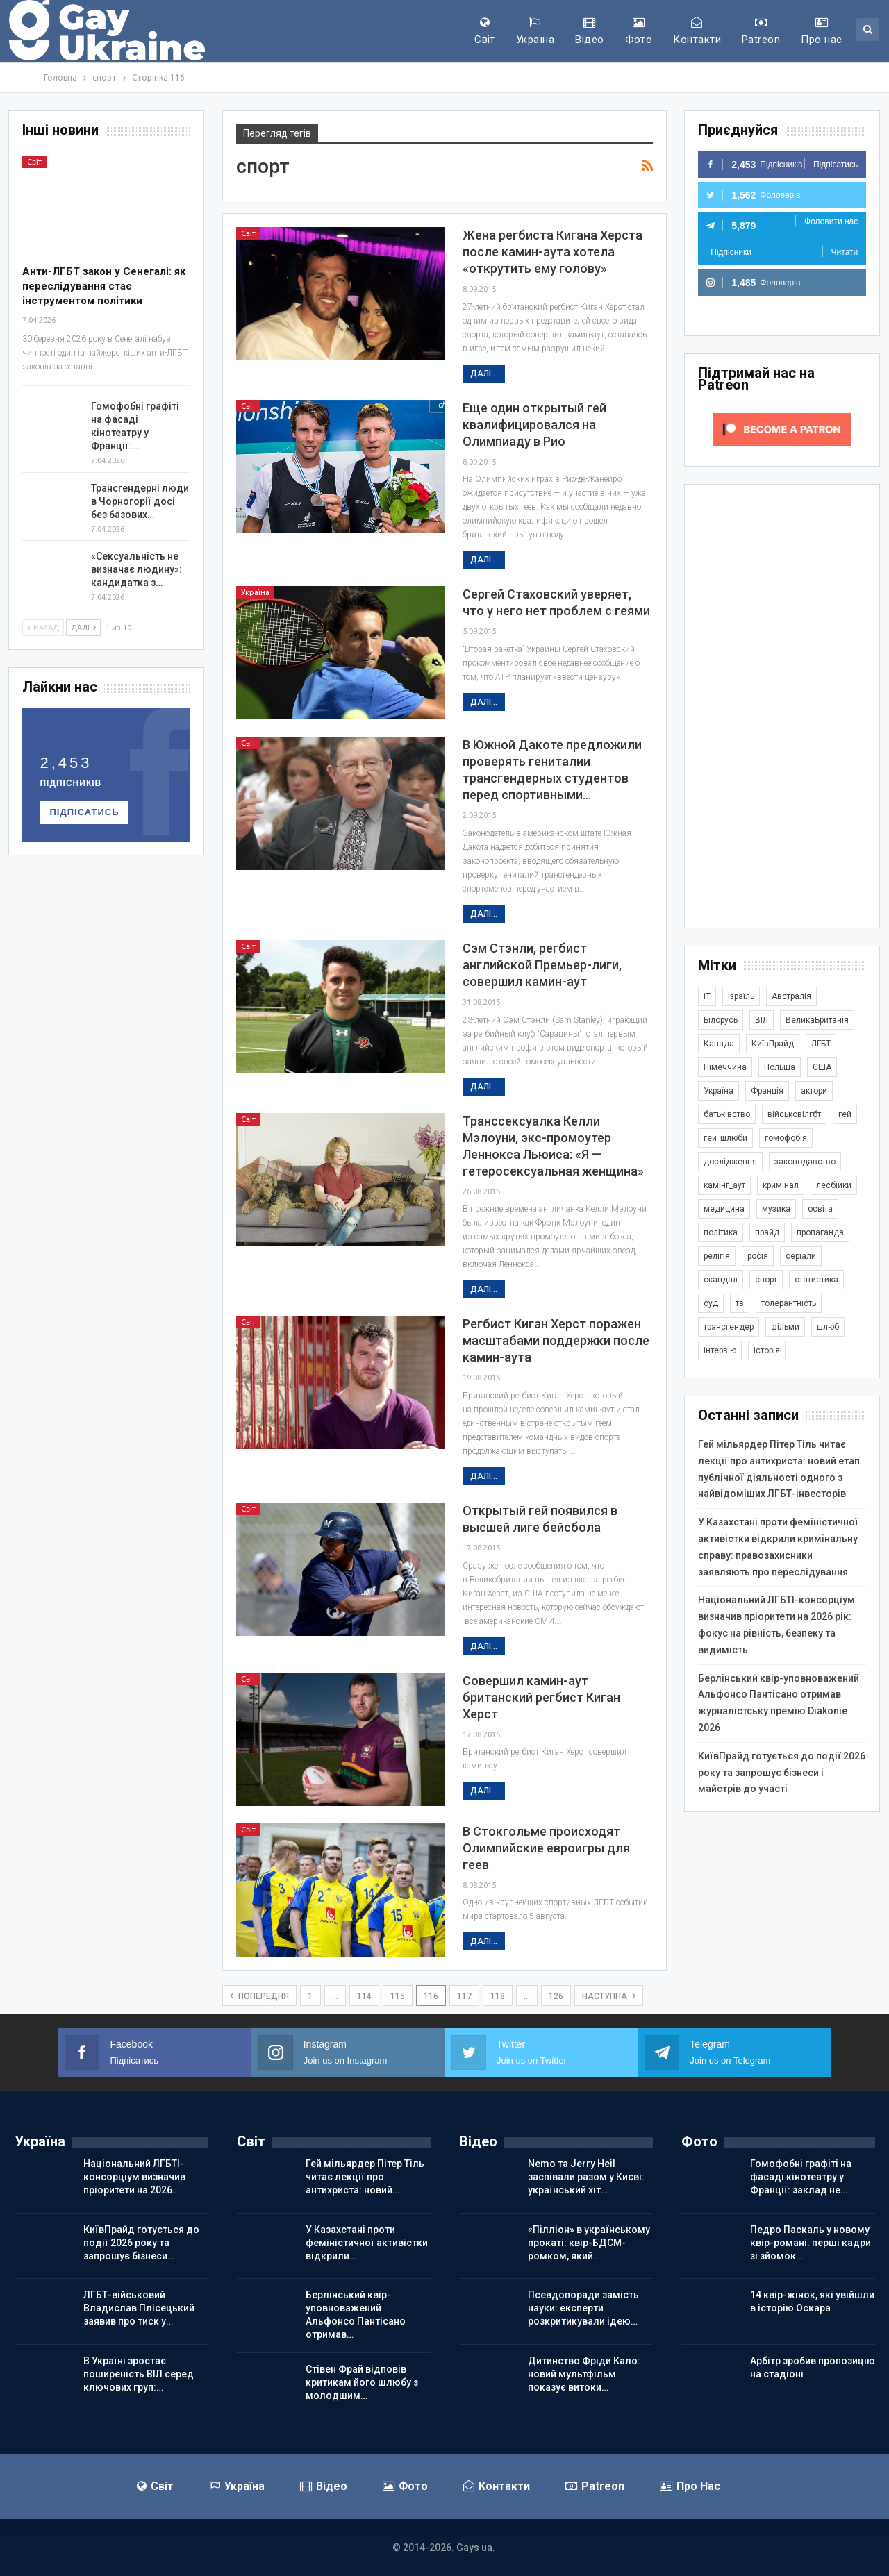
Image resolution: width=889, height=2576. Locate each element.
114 (364, 1996)
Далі (83, 628)
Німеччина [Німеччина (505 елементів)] (725, 1067)
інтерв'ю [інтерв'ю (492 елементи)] (720, 1350)
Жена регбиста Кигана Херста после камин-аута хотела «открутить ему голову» (552, 252)
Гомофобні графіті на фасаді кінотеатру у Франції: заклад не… (800, 2177)
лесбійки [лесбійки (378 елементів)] (833, 1185)
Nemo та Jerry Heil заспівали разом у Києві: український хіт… (586, 2177)
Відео (589, 31)
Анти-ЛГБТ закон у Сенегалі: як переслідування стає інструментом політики (103, 286)
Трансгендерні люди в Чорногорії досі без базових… (140, 501)
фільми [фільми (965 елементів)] (785, 1327)
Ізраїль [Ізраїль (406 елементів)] (741, 996)
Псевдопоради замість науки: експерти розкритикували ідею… (583, 2308)
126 (556, 1996)
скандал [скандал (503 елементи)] (721, 1280)
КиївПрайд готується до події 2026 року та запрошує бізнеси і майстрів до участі (781, 1772)
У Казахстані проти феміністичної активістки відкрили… (367, 2242)
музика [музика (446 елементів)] (776, 1209)
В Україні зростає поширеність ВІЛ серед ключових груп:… (138, 2374)
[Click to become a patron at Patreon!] (782, 428)
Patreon (760, 31)
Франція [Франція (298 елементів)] (767, 1091)
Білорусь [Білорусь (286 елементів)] (721, 1020)
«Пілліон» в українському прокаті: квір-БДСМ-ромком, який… (589, 2242)
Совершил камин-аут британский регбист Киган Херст (541, 1697)
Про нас (821, 31)
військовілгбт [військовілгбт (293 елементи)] (794, 1114)
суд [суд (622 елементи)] (711, 1303)
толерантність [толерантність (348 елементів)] (788, 1303)
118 (497, 1996)
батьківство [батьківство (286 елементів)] (727, 1114)
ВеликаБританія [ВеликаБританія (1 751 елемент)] (817, 1020)
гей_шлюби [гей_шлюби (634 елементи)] (725, 1138)
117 (464, 1996)
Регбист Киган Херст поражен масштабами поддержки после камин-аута (556, 1340)
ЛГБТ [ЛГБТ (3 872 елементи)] (821, 1043)
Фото (639, 31)
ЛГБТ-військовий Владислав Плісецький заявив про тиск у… (138, 2308)
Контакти (697, 31)
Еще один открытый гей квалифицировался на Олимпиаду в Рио (534, 425)
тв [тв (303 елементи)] (740, 1303)
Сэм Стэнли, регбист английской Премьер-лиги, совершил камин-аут (542, 965)
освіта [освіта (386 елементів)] (820, 1209)
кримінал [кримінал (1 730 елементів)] (781, 1185)
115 (397, 1996)
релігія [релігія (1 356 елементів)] (717, 1256)
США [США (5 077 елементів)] (822, 1067)
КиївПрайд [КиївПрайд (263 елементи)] (772, 1043)
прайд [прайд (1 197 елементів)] (767, 1232)
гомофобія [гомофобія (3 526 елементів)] (786, 1138)
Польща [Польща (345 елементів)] (779, 1067)
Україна (535, 31)
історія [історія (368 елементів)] (767, 1350)
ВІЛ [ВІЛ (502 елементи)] (761, 1020)
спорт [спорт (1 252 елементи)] (766, 1280)
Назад (43, 628)
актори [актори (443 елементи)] (814, 1091)
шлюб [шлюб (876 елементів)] (828, 1327)
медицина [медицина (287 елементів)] (724, 1209)
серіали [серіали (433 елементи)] (801, 1256)
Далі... (483, 373)
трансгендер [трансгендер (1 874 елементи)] (729, 1327)
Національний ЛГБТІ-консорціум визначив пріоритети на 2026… (134, 2177)
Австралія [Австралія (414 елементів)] (791, 996)
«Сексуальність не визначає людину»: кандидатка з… (136, 569)
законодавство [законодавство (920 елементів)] (805, 1161)
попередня (259, 1995)
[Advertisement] (782, 706)
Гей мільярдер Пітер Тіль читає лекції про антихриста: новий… (365, 2177)
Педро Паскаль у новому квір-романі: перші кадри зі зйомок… (810, 2242)
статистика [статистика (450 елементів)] (816, 1280)
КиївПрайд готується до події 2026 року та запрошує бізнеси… (141, 2242)
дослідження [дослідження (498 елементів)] (730, 1161)
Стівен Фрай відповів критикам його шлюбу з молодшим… (362, 2382)
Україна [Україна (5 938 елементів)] (718, 1091)
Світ (485, 31)
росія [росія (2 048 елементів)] (757, 1256)
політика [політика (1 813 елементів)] (721, 1232)
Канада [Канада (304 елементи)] (719, 1043)
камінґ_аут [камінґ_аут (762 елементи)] (724, 1185)
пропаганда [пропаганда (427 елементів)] (820, 1232)
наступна (608, 1995)
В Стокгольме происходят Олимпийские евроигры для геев (546, 1848)
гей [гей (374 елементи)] (844, 1114)
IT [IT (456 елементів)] (707, 996)
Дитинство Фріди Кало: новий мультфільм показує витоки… (584, 2374)
